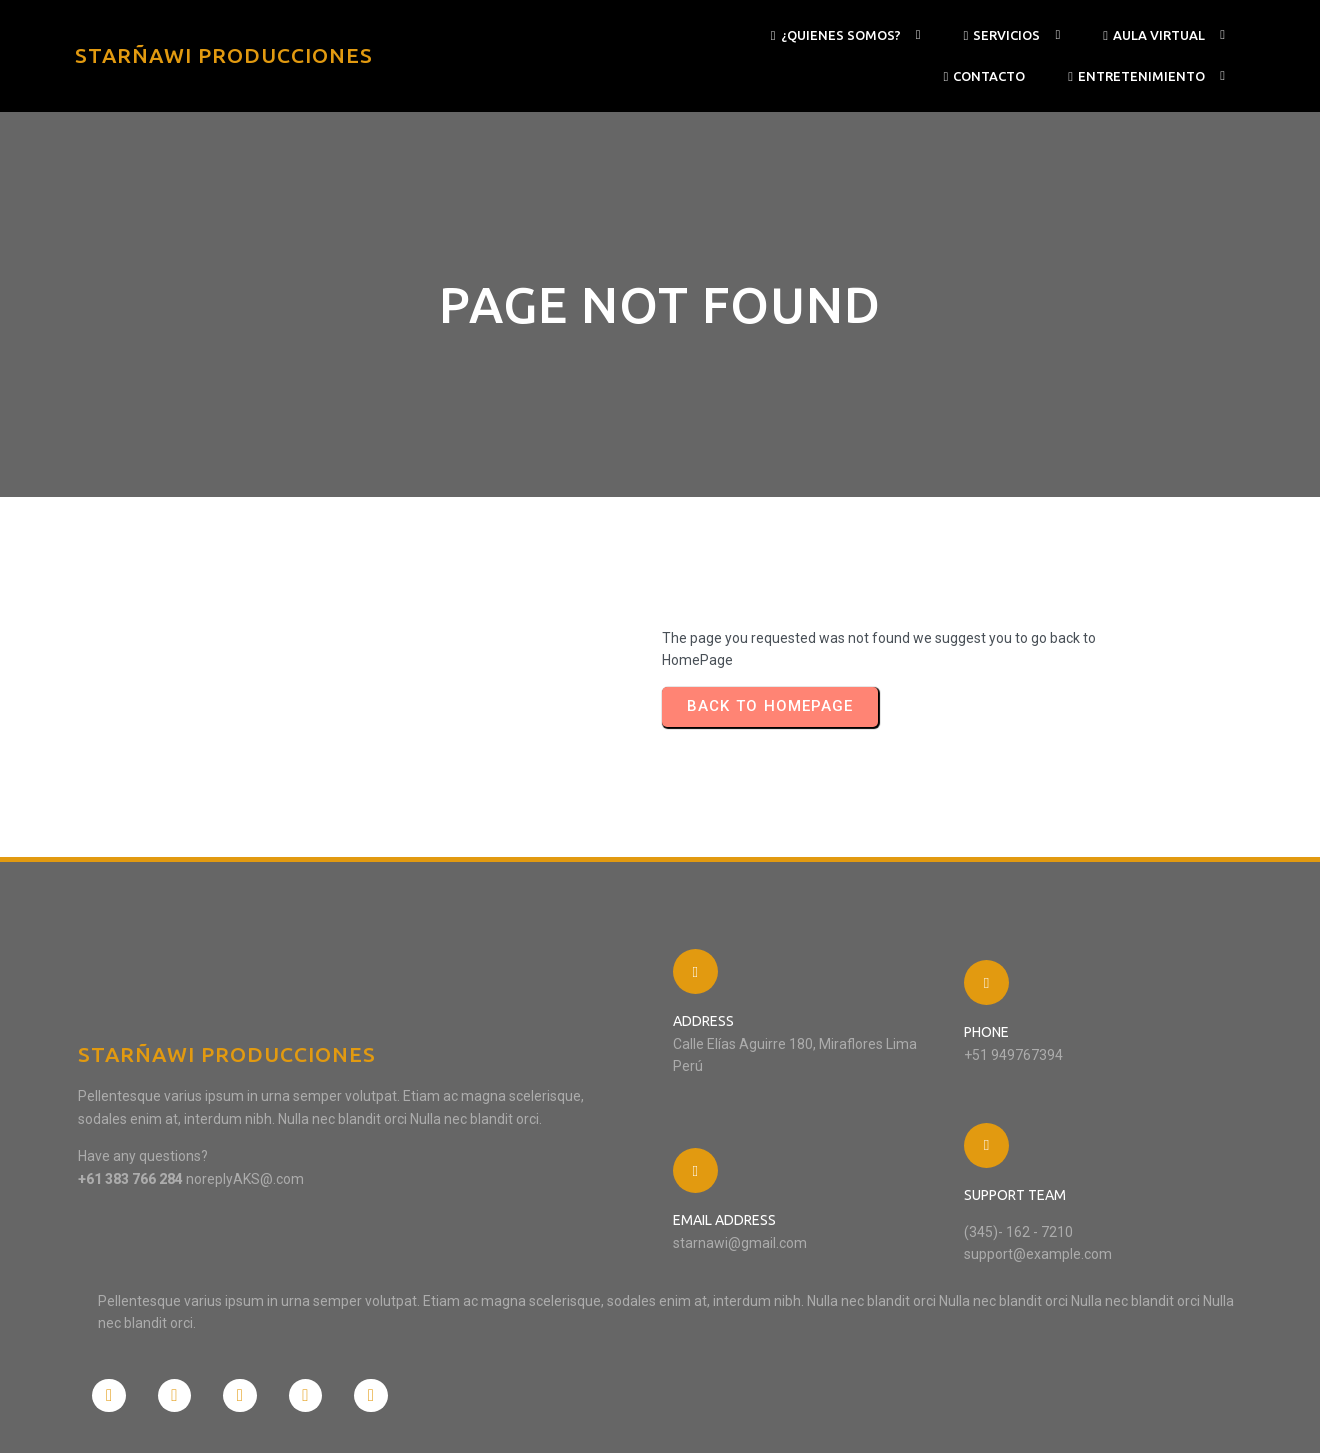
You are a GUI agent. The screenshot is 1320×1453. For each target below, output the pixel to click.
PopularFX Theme (357, 1417)
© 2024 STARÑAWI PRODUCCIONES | (192, 1417)
